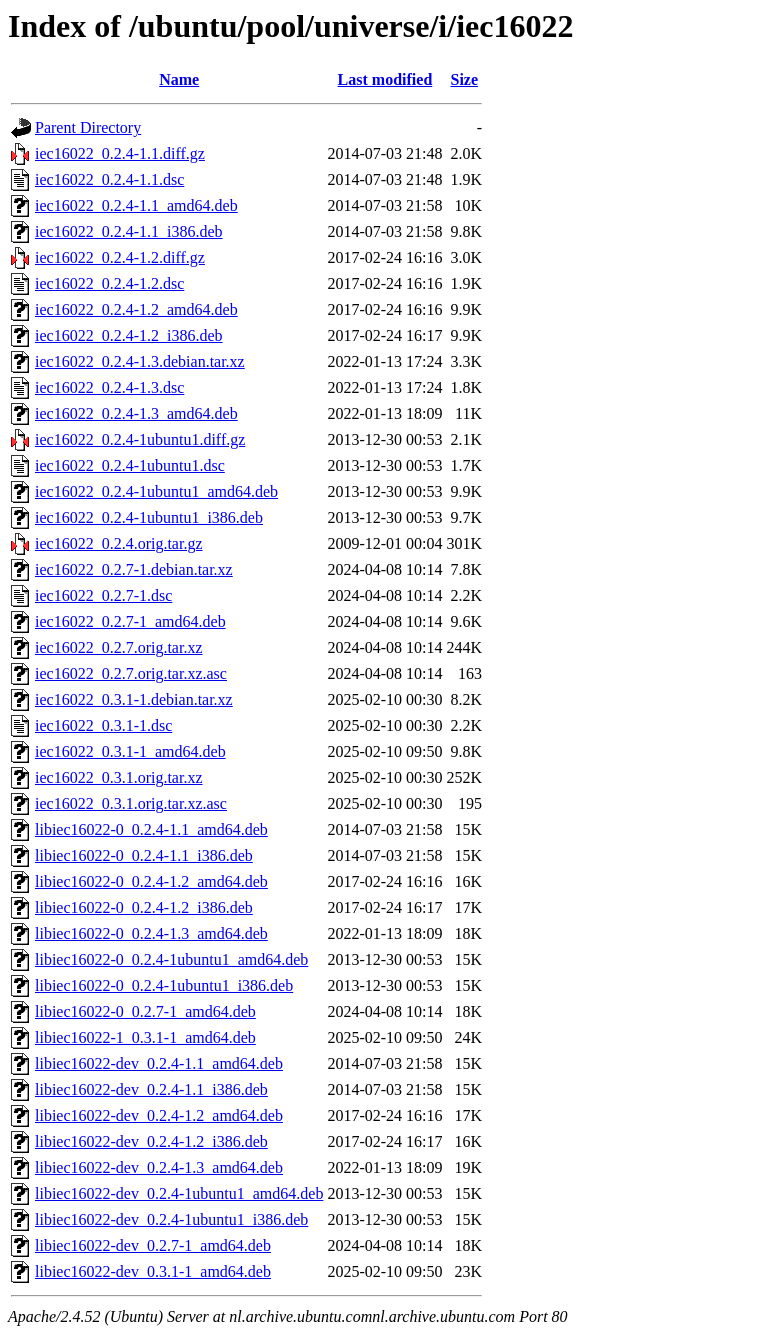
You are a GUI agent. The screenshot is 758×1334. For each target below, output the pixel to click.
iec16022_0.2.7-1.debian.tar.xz (134, 569)
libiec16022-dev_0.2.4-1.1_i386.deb (151, 1089)
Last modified (385, 79)
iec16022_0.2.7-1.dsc (103, 595)
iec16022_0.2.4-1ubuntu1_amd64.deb (156, 491)
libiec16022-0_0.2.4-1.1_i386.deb (144, 855)
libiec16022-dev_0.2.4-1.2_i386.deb (151, 1141)
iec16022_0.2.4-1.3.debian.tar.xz (140, 361)
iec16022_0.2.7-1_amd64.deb (130, 621)
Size (465, 79)
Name (179, 79)
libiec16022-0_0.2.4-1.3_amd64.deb (151, 933)
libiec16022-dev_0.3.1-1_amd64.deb (153, 1271)
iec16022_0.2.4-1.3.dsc (109, 387)
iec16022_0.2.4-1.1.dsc (109, 179)
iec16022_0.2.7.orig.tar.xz (119, 647)
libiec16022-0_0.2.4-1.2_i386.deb (144, 907)
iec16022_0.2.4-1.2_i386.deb (129, 335)
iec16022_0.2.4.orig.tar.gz (119, 543)
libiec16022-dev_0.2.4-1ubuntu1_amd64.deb (179, 1193)
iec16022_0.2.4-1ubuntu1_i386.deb (149, 517)
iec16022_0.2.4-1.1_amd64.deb (136, 205)
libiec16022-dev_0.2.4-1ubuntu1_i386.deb (171, 1219)
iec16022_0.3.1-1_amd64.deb (130, 751)
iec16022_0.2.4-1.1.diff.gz (120, 153)
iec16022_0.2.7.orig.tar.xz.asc (131, 673)
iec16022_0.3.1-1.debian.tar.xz (134, 699)
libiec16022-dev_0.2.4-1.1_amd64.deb (159, 1063)
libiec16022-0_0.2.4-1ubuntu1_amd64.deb (171, 959)
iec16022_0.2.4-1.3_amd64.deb (136, 413)
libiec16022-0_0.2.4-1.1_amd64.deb (151, 829)
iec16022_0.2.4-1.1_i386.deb (129, 231)
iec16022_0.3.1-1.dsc (103, 725)
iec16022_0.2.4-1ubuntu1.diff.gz (140, 439)
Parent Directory (88, 127)
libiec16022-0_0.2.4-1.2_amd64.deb (151, 881)
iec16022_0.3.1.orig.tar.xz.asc (131, 803)
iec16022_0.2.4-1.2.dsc (109, 283)
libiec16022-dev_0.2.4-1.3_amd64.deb (159, 1167)
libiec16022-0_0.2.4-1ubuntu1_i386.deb (164, 985)
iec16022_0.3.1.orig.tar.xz (119, 777)
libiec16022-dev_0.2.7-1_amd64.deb (153, 1245)
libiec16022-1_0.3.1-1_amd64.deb (145, 1037)
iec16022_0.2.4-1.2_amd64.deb (136, 309)
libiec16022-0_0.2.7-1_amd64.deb (145, 1011)
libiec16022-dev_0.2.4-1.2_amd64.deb (159, 1115)
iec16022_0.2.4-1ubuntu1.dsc (130, 465)
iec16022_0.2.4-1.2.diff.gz (120, 257)
